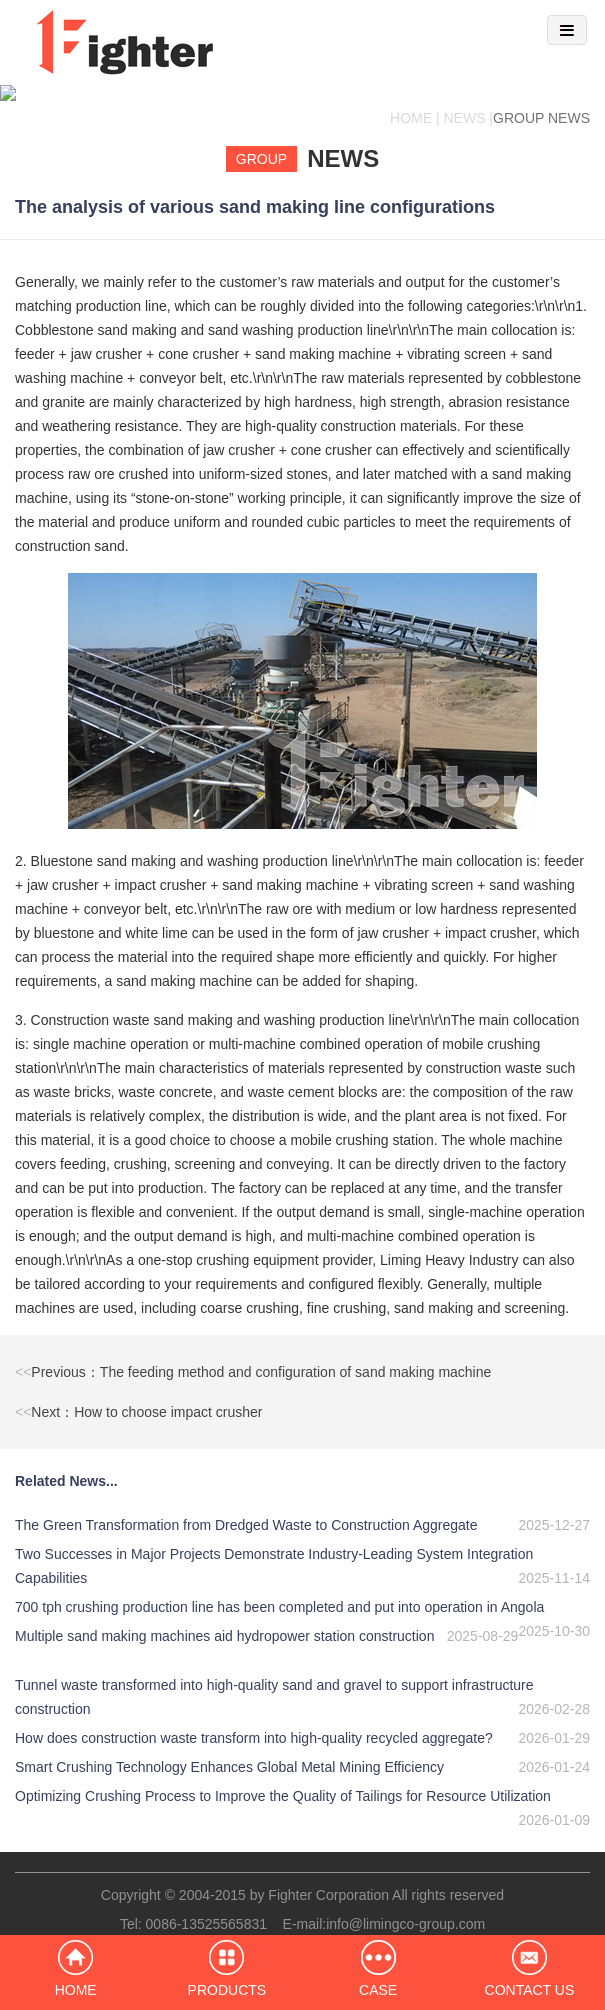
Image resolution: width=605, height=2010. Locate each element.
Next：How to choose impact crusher (138, 1396)
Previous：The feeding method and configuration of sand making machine (253, 1356)
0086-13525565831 (206, 1908)
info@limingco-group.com (405, 1908)
